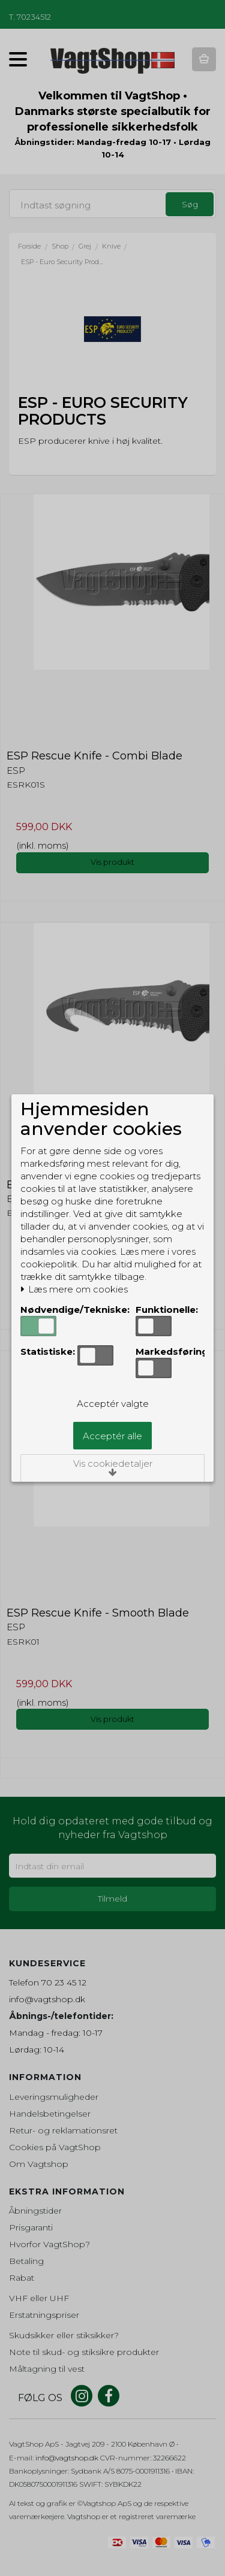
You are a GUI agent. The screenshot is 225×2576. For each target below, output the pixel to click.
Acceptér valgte (113, 1403)
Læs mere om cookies (74, 1289)
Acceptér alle (112, 1436)
